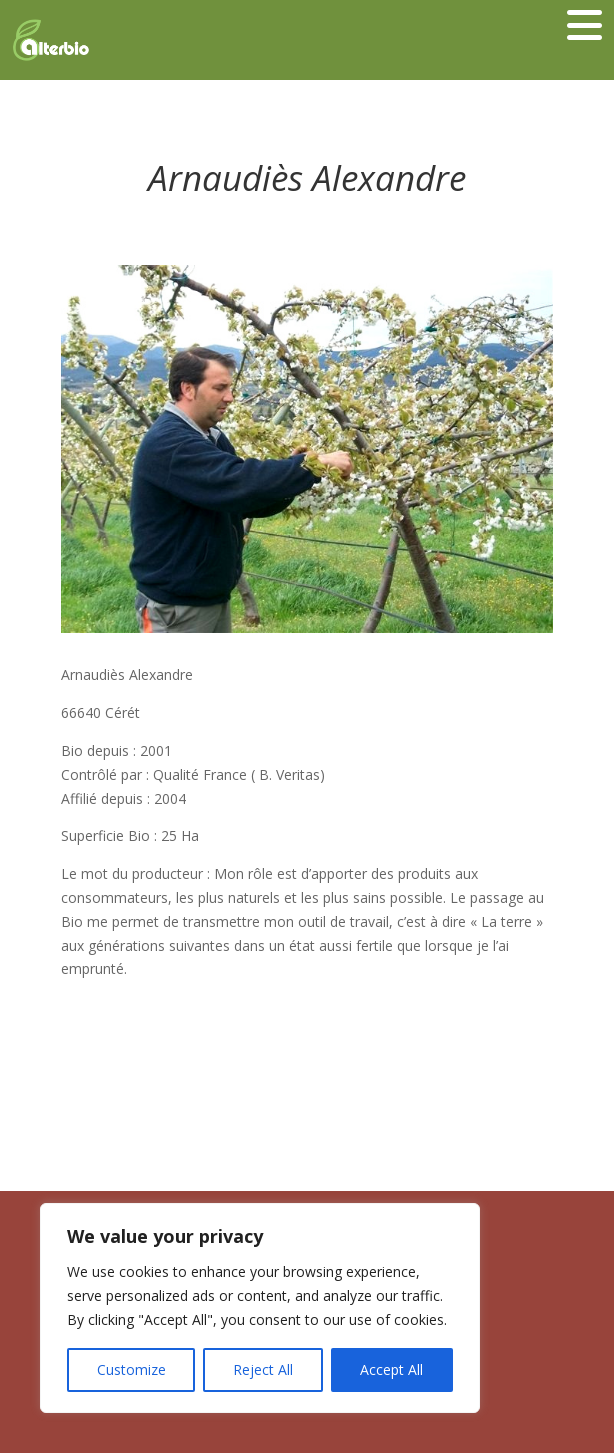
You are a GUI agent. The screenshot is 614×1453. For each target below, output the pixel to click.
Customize (131, 1369)
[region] (260, 1308)
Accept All (391, 1369)
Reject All (263, 1369)
